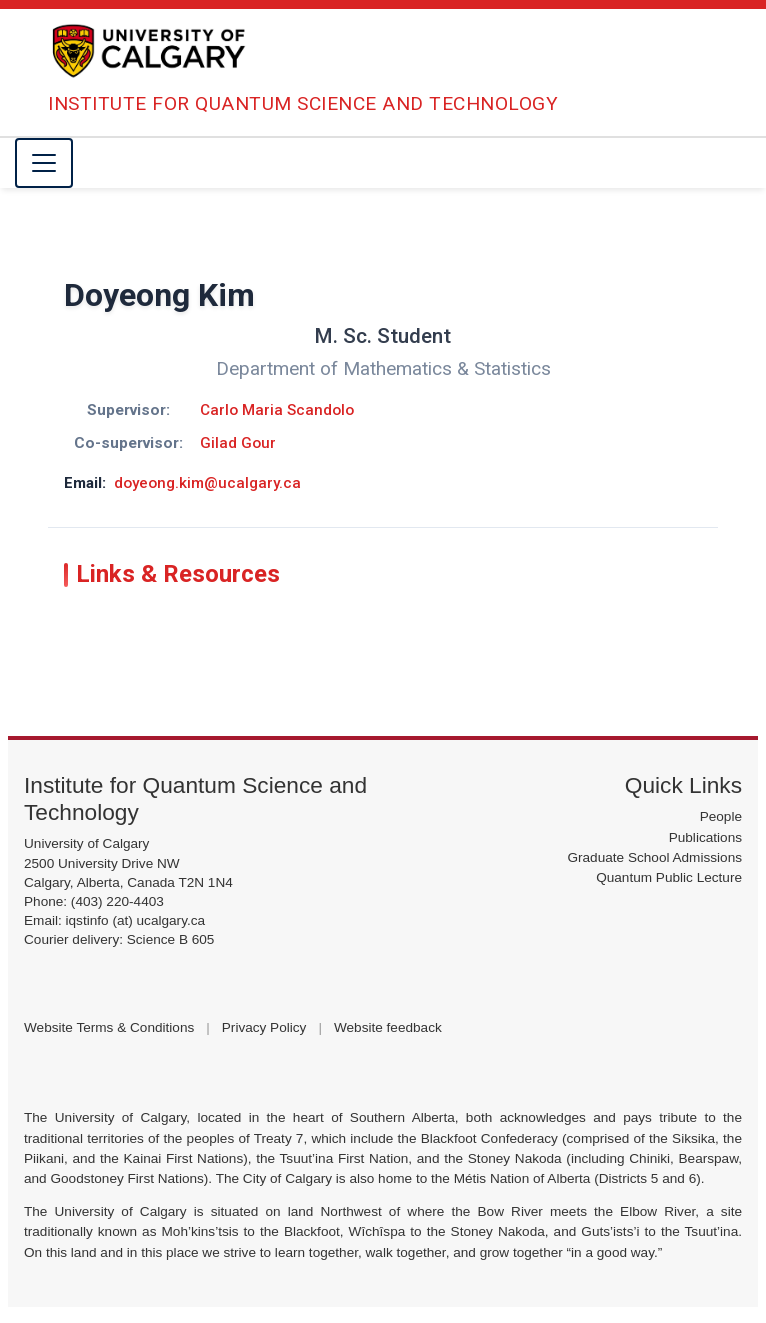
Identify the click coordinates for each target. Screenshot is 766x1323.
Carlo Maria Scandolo (277, 410)
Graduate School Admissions (654, 857)
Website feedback (388, 1027)
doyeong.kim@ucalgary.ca (207, 483)
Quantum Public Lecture (669, 877)
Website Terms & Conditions (109, 1027)
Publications (705, 837)
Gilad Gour (238, 443)
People (721, 816)
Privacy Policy (264, 1027)
